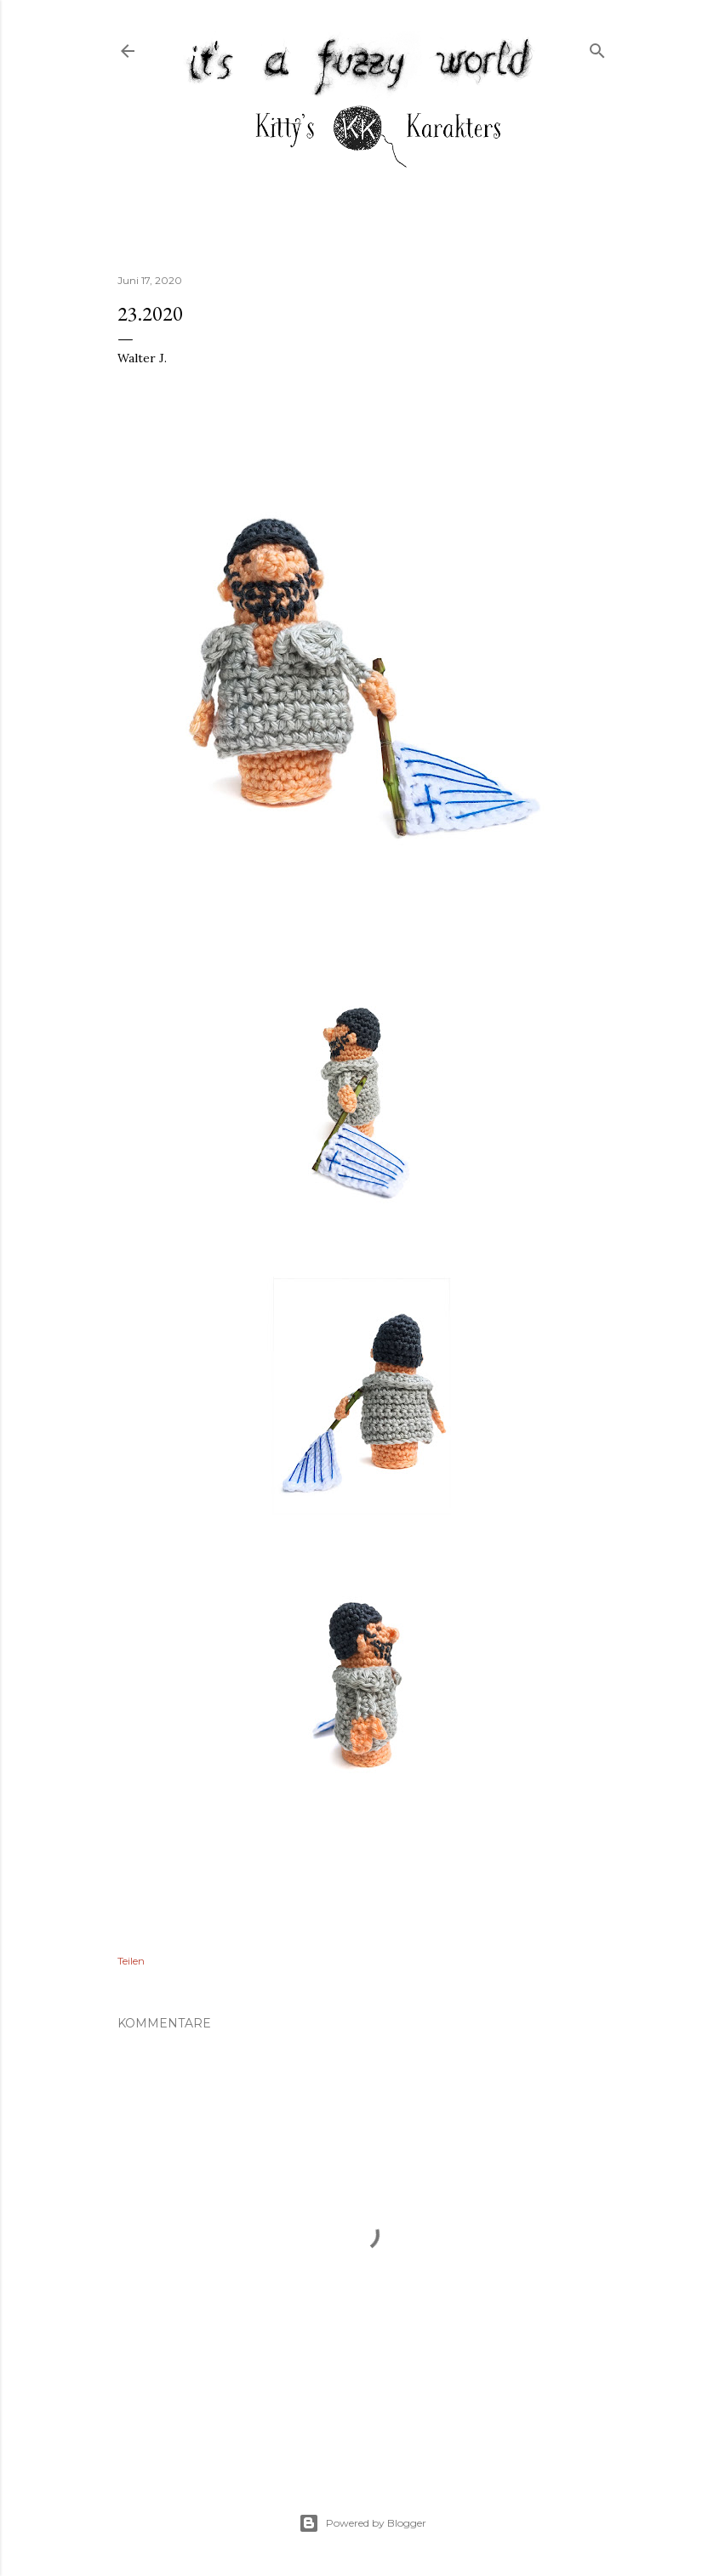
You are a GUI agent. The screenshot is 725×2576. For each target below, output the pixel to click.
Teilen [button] (131, 1960)
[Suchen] (597, 47)
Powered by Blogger (362, 2523)
